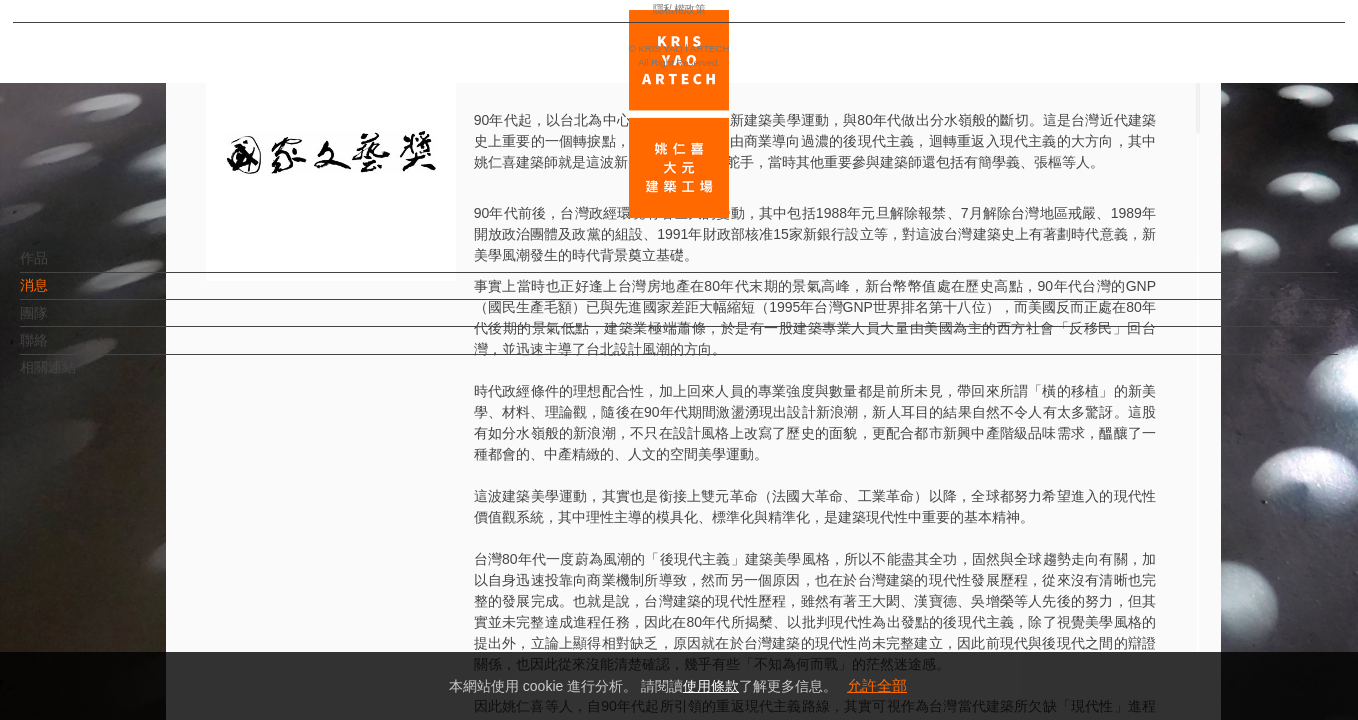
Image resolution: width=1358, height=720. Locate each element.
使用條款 (711, 686)
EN (136, 588)
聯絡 (67, 350)
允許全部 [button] (877, 685)
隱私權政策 (103, 646)
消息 (67, 295)
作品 (67, 268)
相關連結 (81, 377)
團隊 (67, 323)
